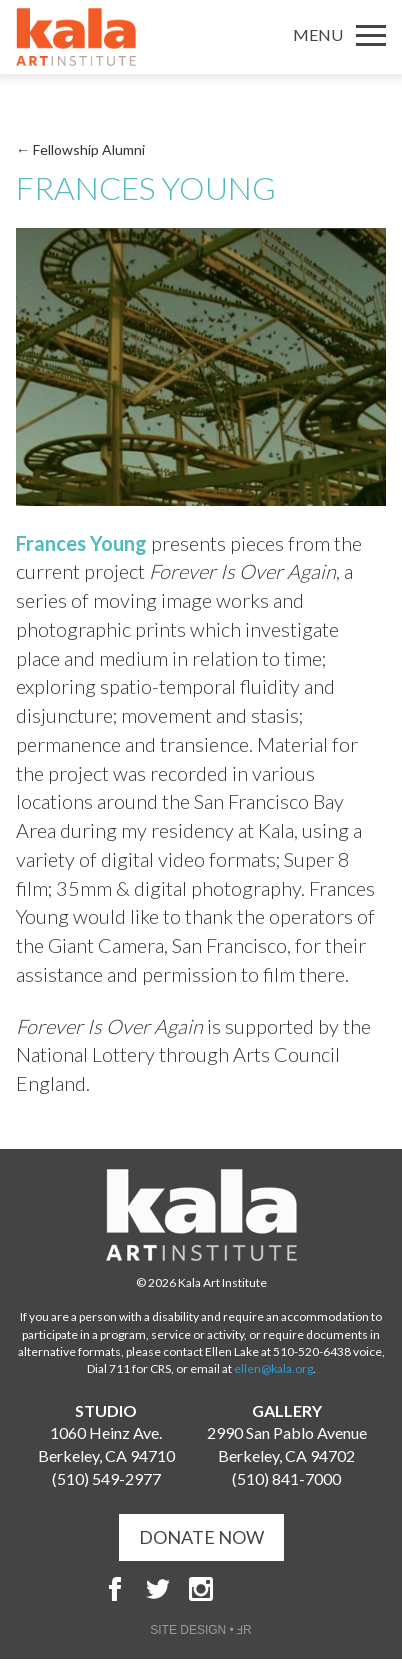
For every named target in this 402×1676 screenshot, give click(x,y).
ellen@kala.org (273, 1368)
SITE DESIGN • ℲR (201, 1630)
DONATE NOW (201, 1537)
